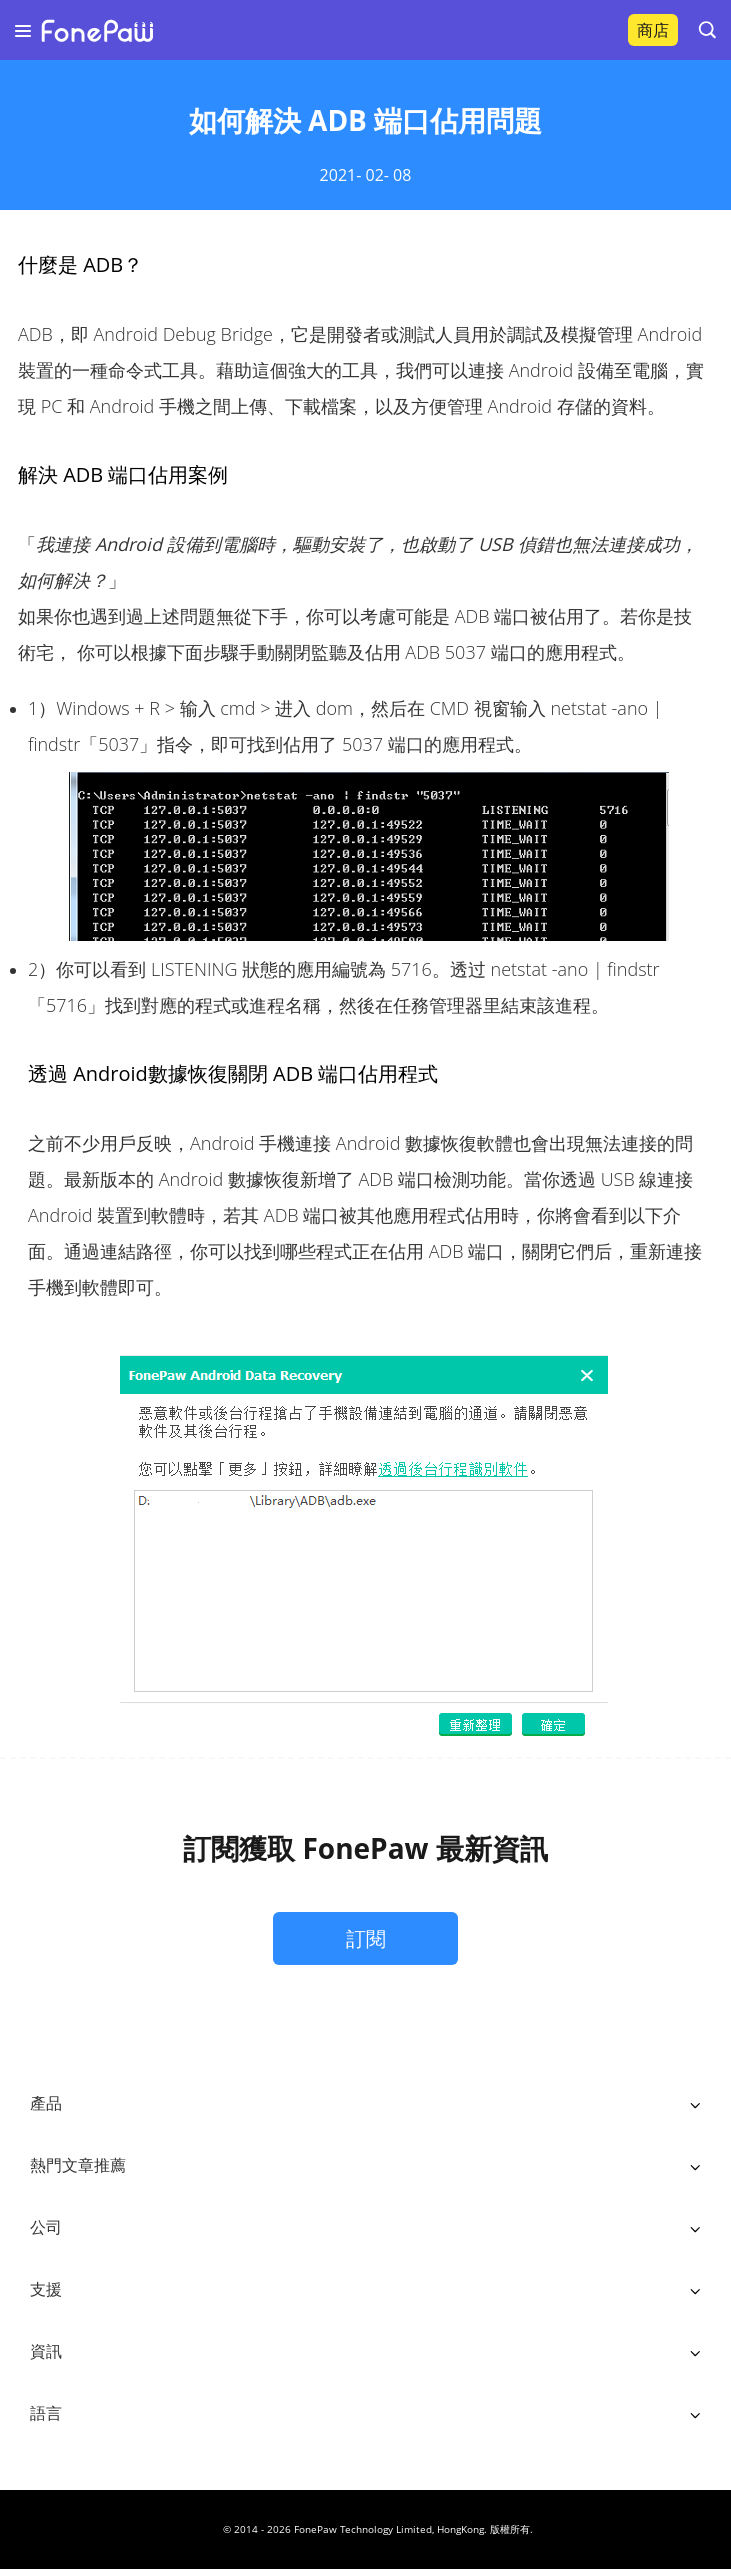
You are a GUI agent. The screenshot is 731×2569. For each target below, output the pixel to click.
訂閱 (366, 1938)
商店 (653, 30)
